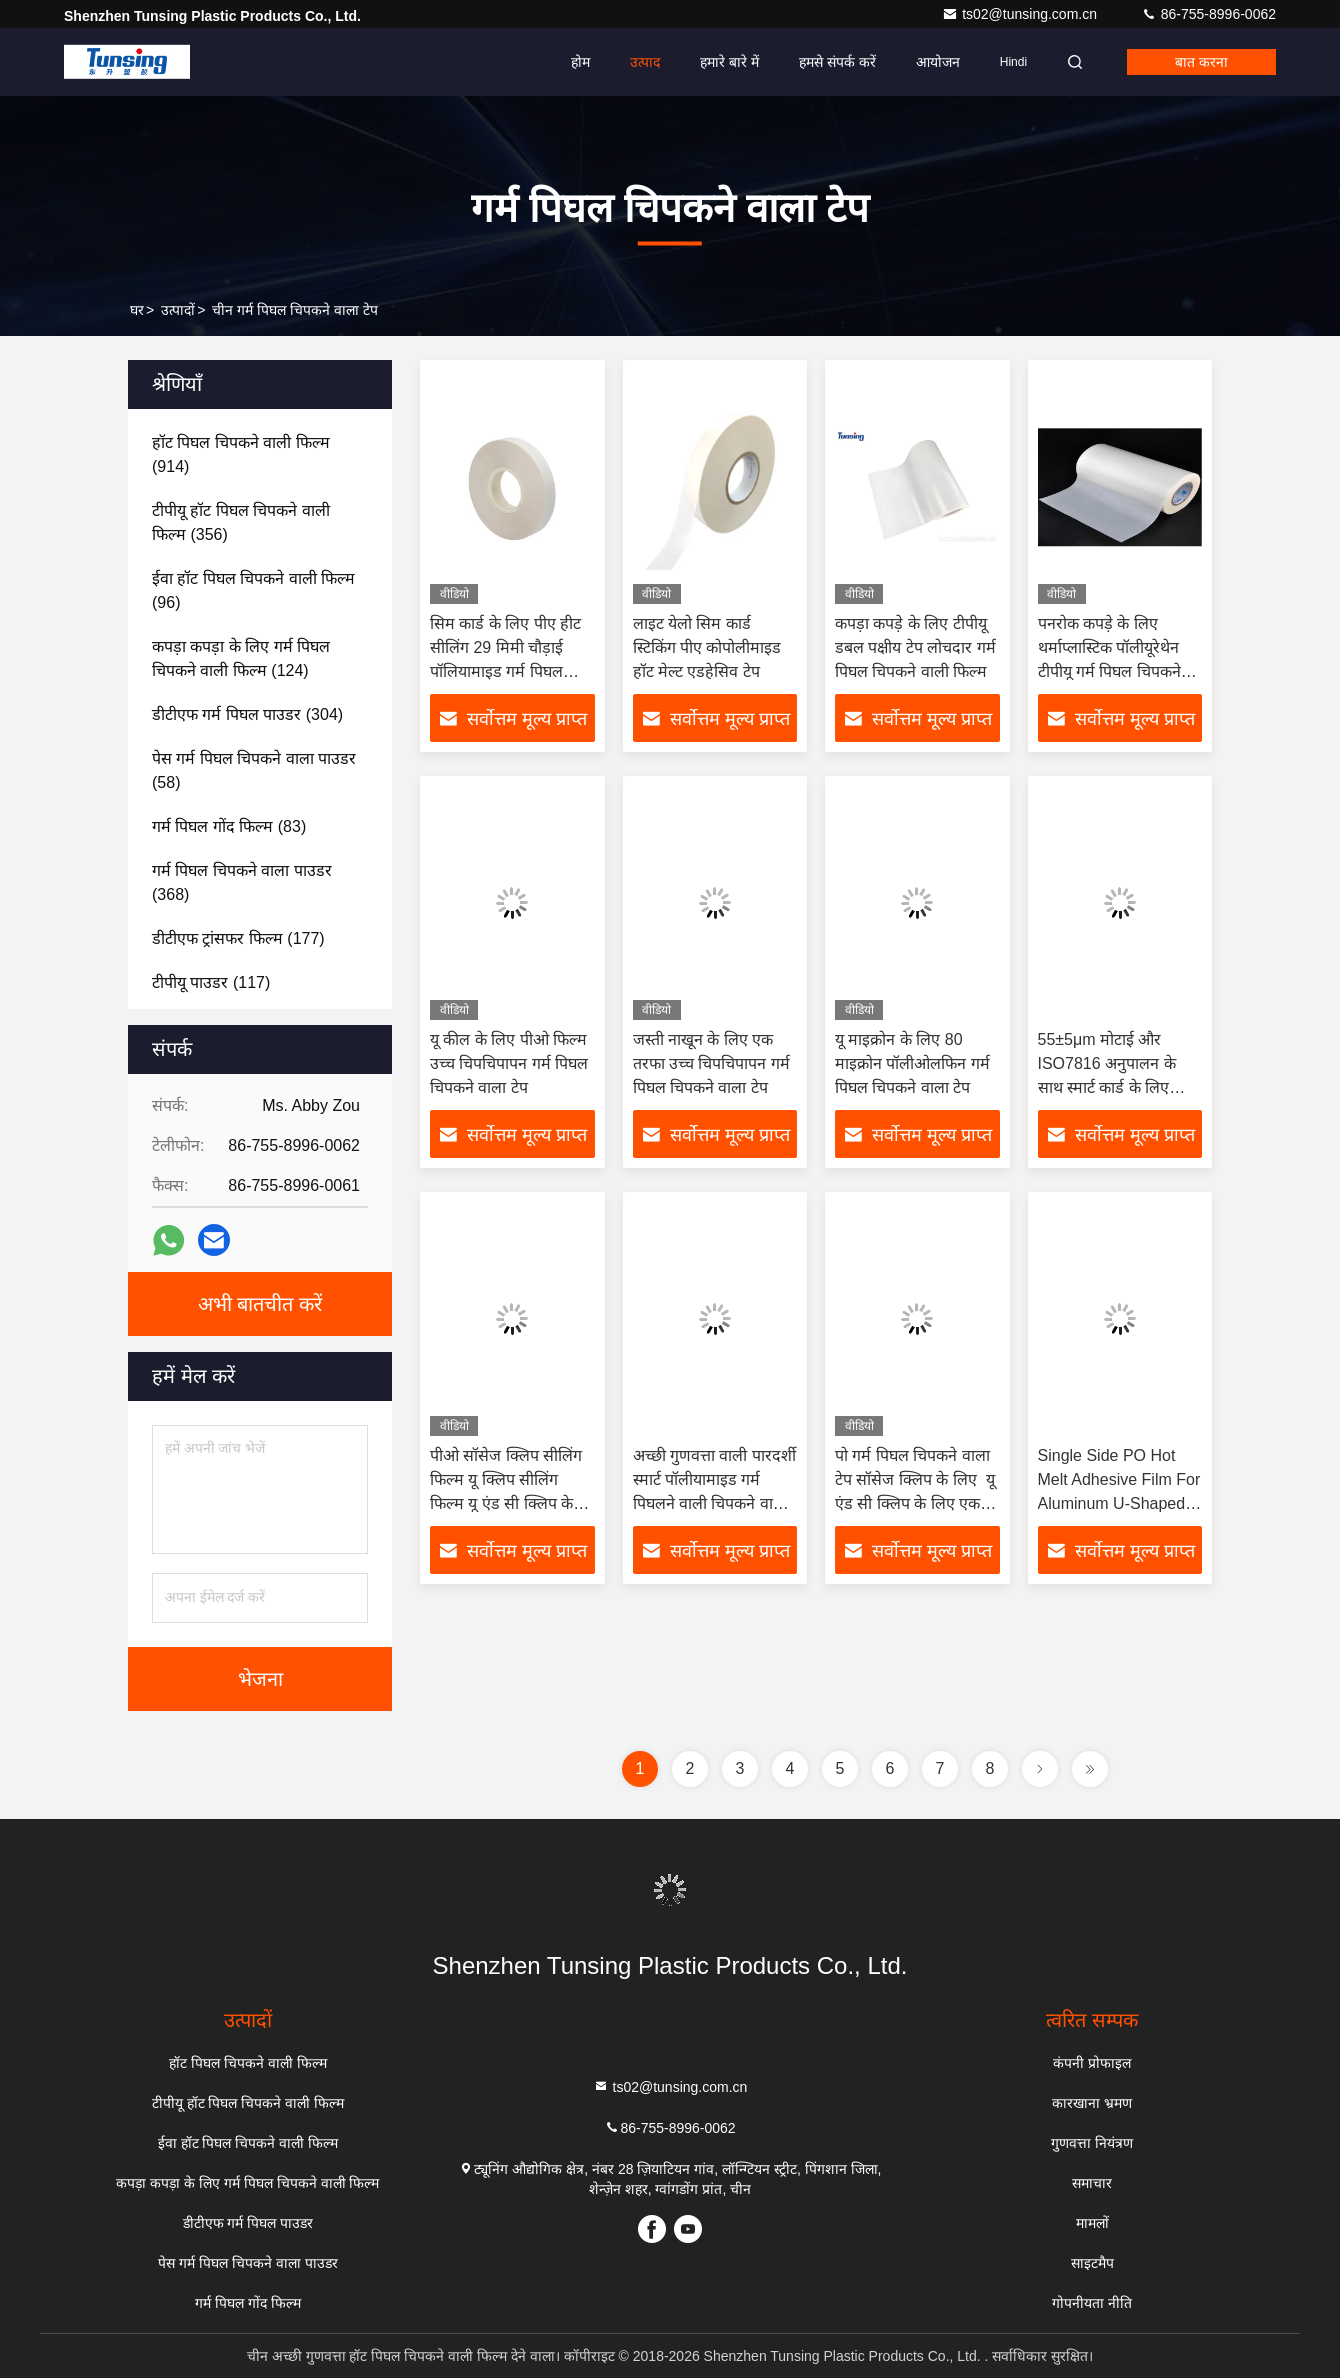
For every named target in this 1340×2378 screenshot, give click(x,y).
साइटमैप (1092, 2263)
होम (580, 62)
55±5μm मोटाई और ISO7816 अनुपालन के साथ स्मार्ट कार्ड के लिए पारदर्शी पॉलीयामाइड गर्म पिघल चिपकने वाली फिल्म (1114, 1087)
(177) (238, 938)
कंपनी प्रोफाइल (1092, 2063)
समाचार (1092, 2183)
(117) (211, 982)
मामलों (1092, 2223)
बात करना (1201, 62)
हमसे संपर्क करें (837, 62)
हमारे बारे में (729, 62)
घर (137, 310)
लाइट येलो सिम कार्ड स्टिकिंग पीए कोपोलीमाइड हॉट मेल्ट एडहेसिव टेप (707, 647)
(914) (241, 454)
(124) (241, 658)
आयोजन (938, 62)
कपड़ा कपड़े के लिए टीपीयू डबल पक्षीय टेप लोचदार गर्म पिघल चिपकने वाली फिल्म (915, 647)
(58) (254, 770)
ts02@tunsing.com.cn (1021, 14)
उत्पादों (178, 310)
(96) (253, 590)
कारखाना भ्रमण (1092, 2103)
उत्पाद (645, 62)
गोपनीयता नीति (1092, 2303)
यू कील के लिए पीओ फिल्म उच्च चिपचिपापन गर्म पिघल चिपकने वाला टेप (509, 1063)
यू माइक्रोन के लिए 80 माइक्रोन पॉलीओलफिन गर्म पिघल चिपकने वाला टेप (912, 1063)
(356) (241, 522)
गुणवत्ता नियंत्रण (1092, 2143)
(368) (242, 882)
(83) (229, 826)
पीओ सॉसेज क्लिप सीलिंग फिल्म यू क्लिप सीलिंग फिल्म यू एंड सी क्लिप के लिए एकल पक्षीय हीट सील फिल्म (507, 1503)
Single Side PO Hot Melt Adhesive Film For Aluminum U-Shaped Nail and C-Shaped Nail (1119, 1503)
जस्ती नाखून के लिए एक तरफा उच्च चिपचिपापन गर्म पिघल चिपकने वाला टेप (711, 1063)
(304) (247, 714)
